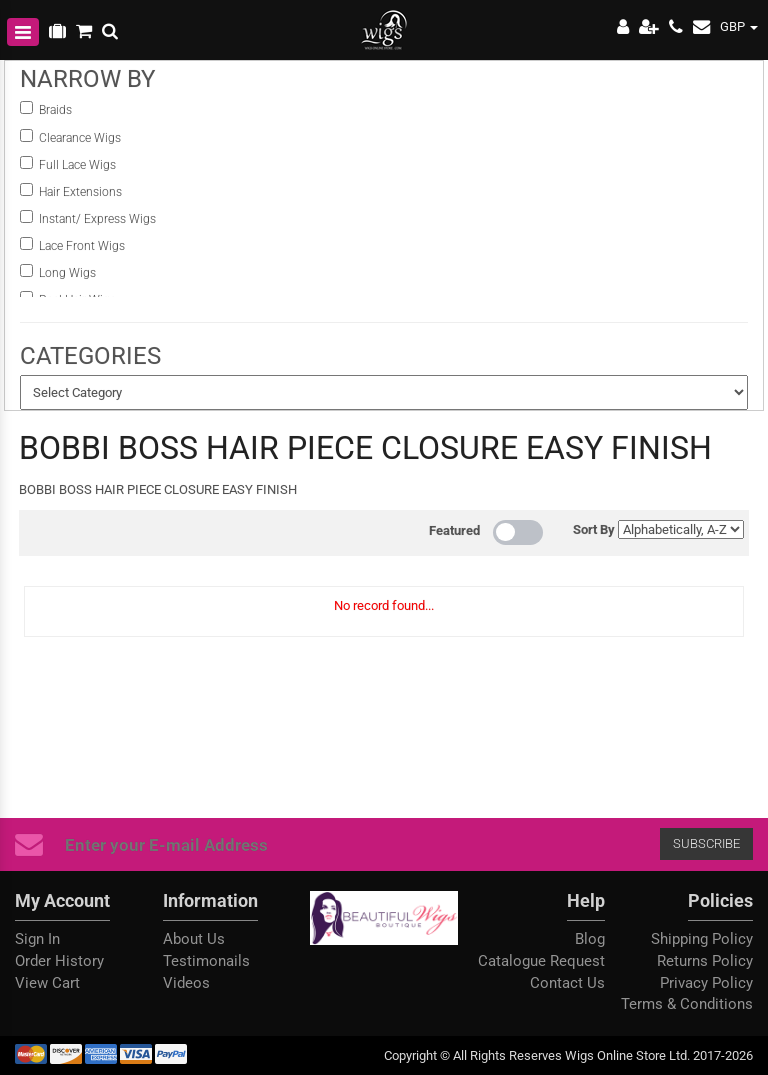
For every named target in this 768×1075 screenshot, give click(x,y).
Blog (590, 939)
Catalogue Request (541, 961)
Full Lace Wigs (77, 165)
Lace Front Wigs (82, 246)
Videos (186, 983)
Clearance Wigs (80, 138)
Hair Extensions (80, 192)
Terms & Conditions (687, 1004)
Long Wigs (67, 273)
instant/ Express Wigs (97, 219)
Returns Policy (705, 961)
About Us (194, 939)
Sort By (594, 529)
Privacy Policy (706, 983)
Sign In (37, 939)
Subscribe (425, 843)
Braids (57, 110)
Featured (454, 530)
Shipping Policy (702, 939)
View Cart (47, 983)
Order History (59, 961)
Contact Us (567, 983)
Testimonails (206, 961)
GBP (739, 26)
